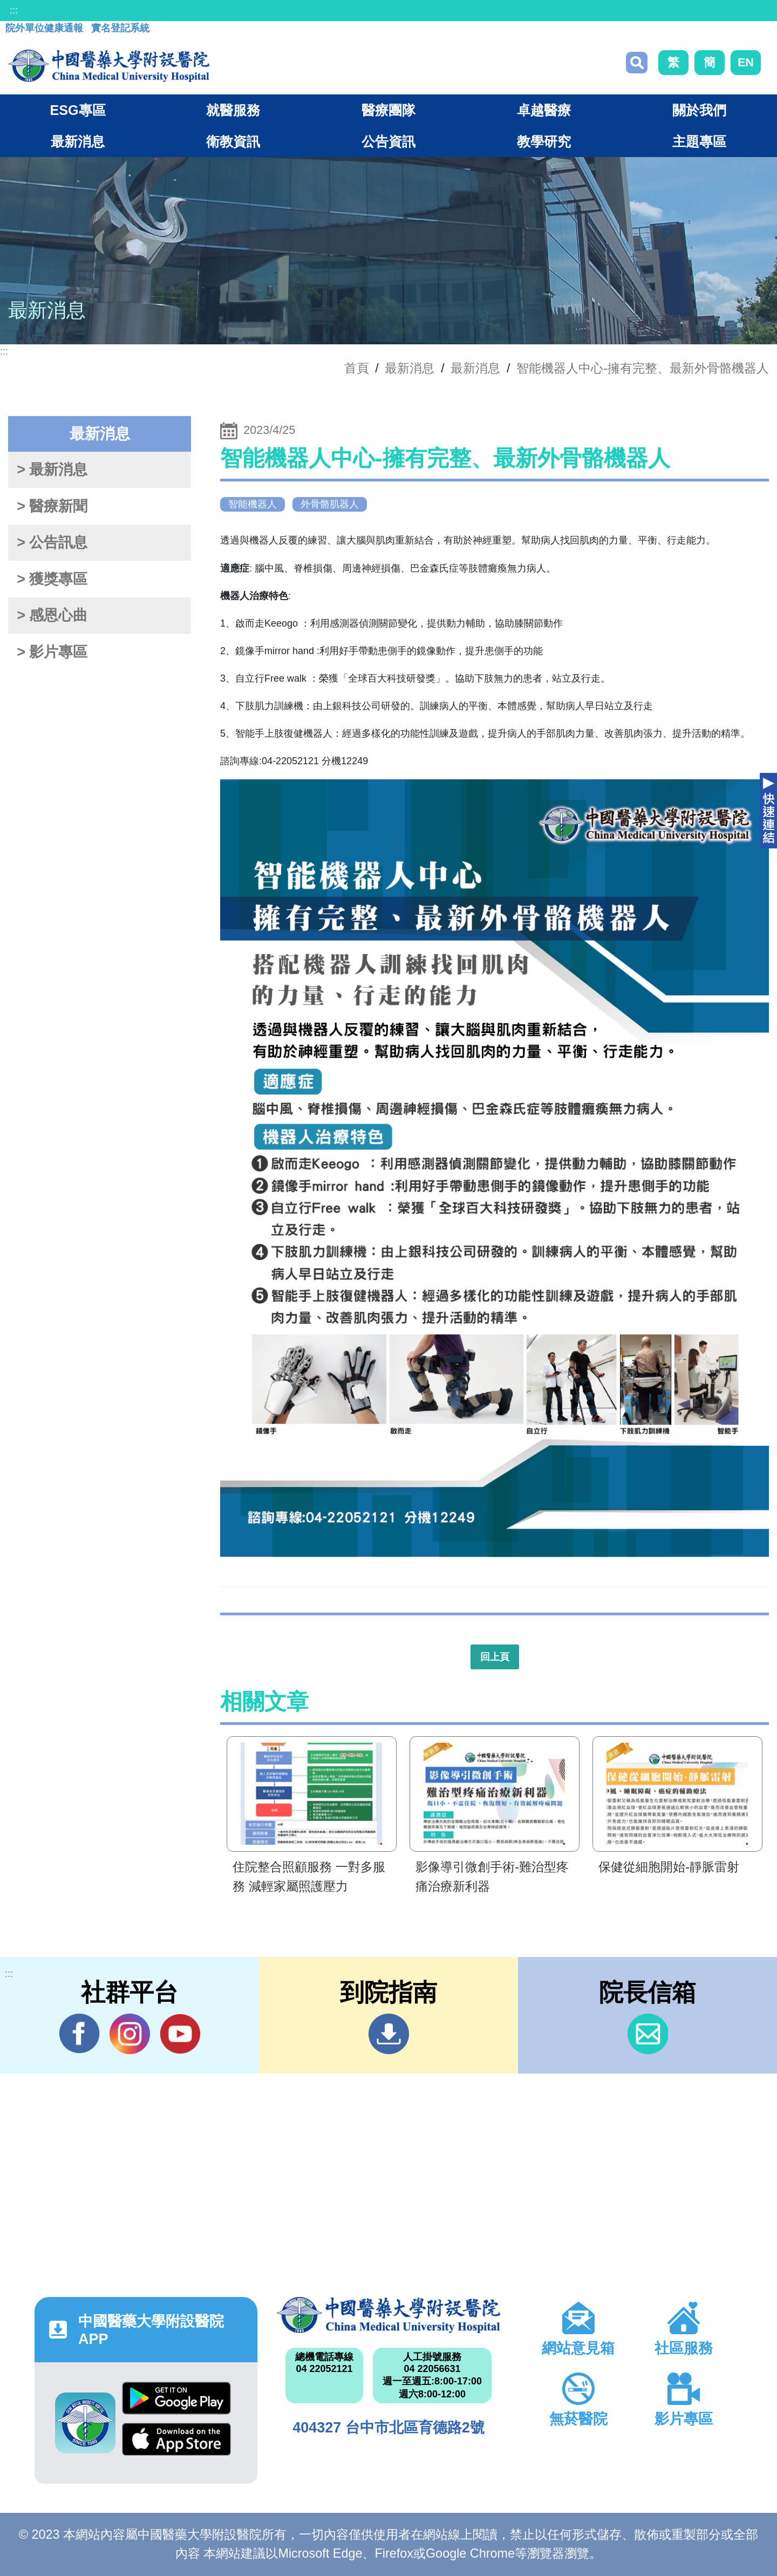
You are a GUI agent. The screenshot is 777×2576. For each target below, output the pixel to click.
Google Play (176, 2398)
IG (130, 2034)
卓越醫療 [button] (544, 110)
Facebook (79, 2034)
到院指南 (389, 2034)
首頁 (356, 368)
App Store (176, 2439)
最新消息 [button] (78, 141)
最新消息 (475, 368)
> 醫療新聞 (52, 506)
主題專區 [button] (699, 141)
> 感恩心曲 (52, 615)
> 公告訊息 (52, 542)
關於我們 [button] (699, 110)
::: (14, 10)
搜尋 (637, 62)
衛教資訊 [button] (233, 141)
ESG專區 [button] (77, 110)
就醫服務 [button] (233, 110)
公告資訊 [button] (388, 141)
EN (746, 62)
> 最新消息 (52, 469)
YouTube (180, 2034)
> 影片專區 (52, 652)
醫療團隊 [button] (388, 110)
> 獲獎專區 (52, 579)
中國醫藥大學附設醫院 (388, 2315)
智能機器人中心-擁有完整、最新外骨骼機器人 (642, 368)
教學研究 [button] (544, 141)
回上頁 (494, 1656)
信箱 (648, 2034)
